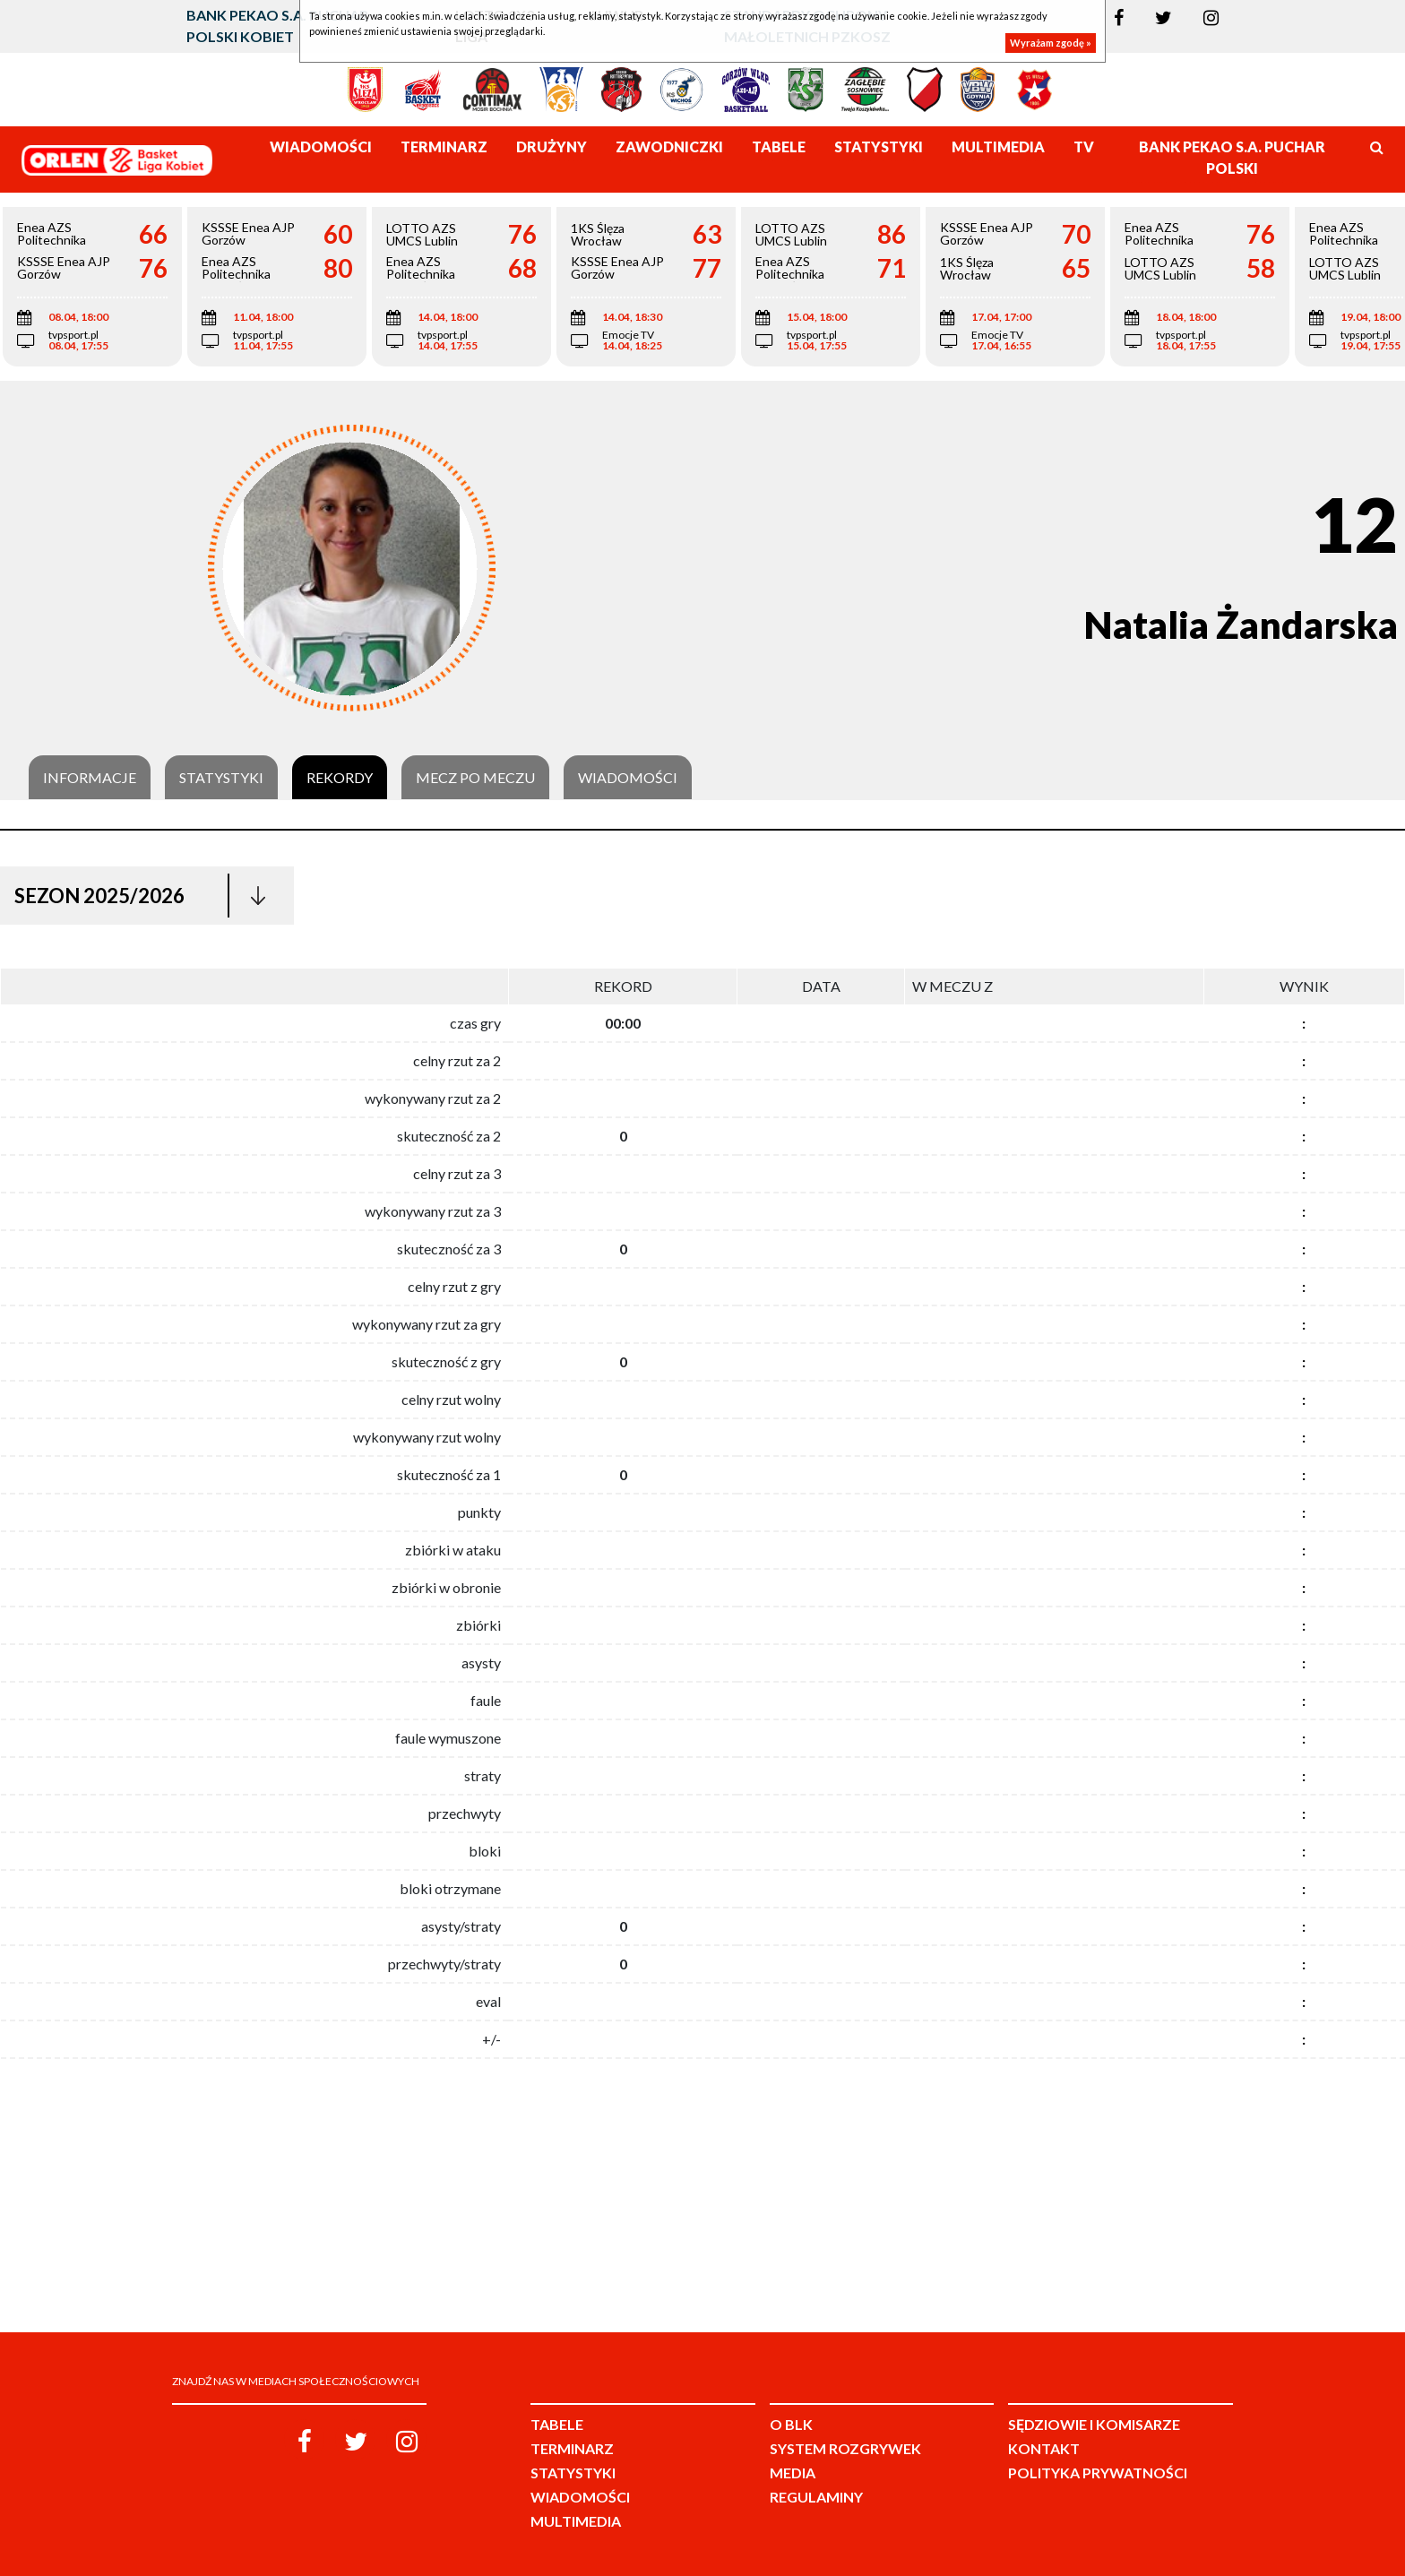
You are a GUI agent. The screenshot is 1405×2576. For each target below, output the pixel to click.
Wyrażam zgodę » (1050, 42)
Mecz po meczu (475, 778)
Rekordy (339, 778)
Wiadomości (627, 778)
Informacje (89, 778)
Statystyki (221, 778)
